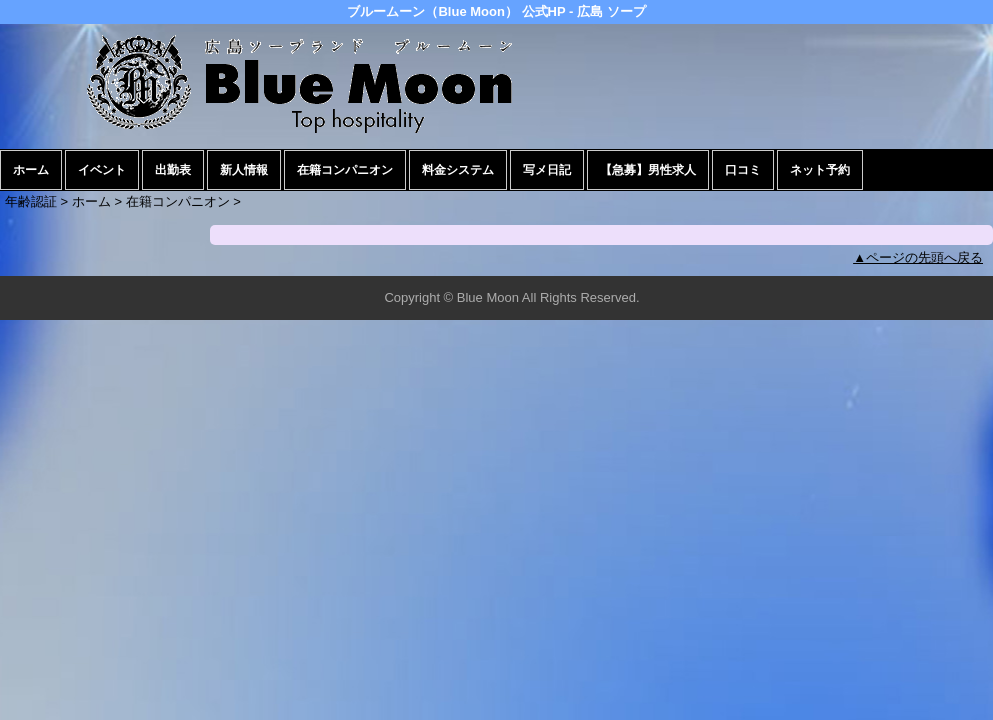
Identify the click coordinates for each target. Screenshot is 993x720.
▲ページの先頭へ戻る (918, 257)
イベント (102, 170)
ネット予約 (820, 170)
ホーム (31, 170)
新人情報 (244, 170)
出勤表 (173, 170)
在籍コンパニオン (345, 170)
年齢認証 (31, 201)
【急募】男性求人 (648, 170)
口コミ (743, 170)
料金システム (458, 170)
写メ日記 (547, 170)
